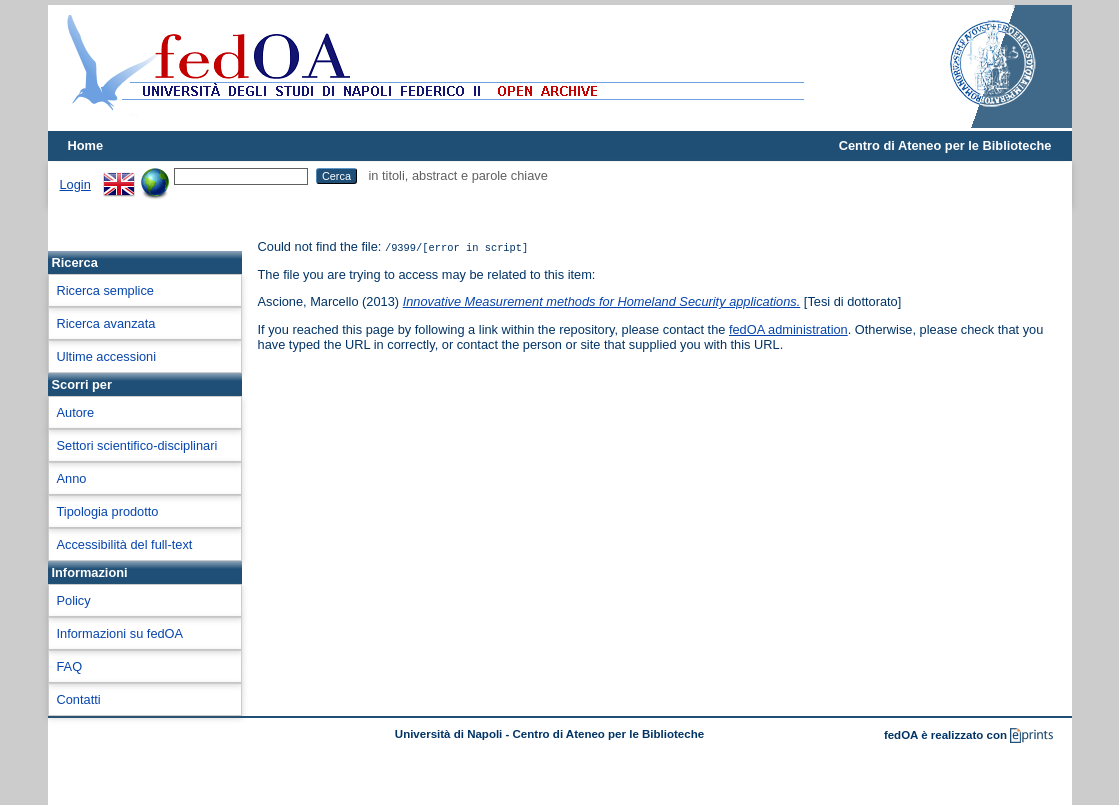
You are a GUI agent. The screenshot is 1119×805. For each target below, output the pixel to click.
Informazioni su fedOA (120, 633)
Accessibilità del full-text (125, 544)
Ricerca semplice (105, 290)
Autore (76, 412)
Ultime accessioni (107, 356)
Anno (72, 478)
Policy (74, 600)
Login (75, 184)
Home (86, 145)
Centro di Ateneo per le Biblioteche (945, 145)
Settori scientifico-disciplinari (137, 445)
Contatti (79, 699)
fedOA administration (788, 329)
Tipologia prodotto (108, 511)
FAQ (70, 666)
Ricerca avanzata (106, 323)
